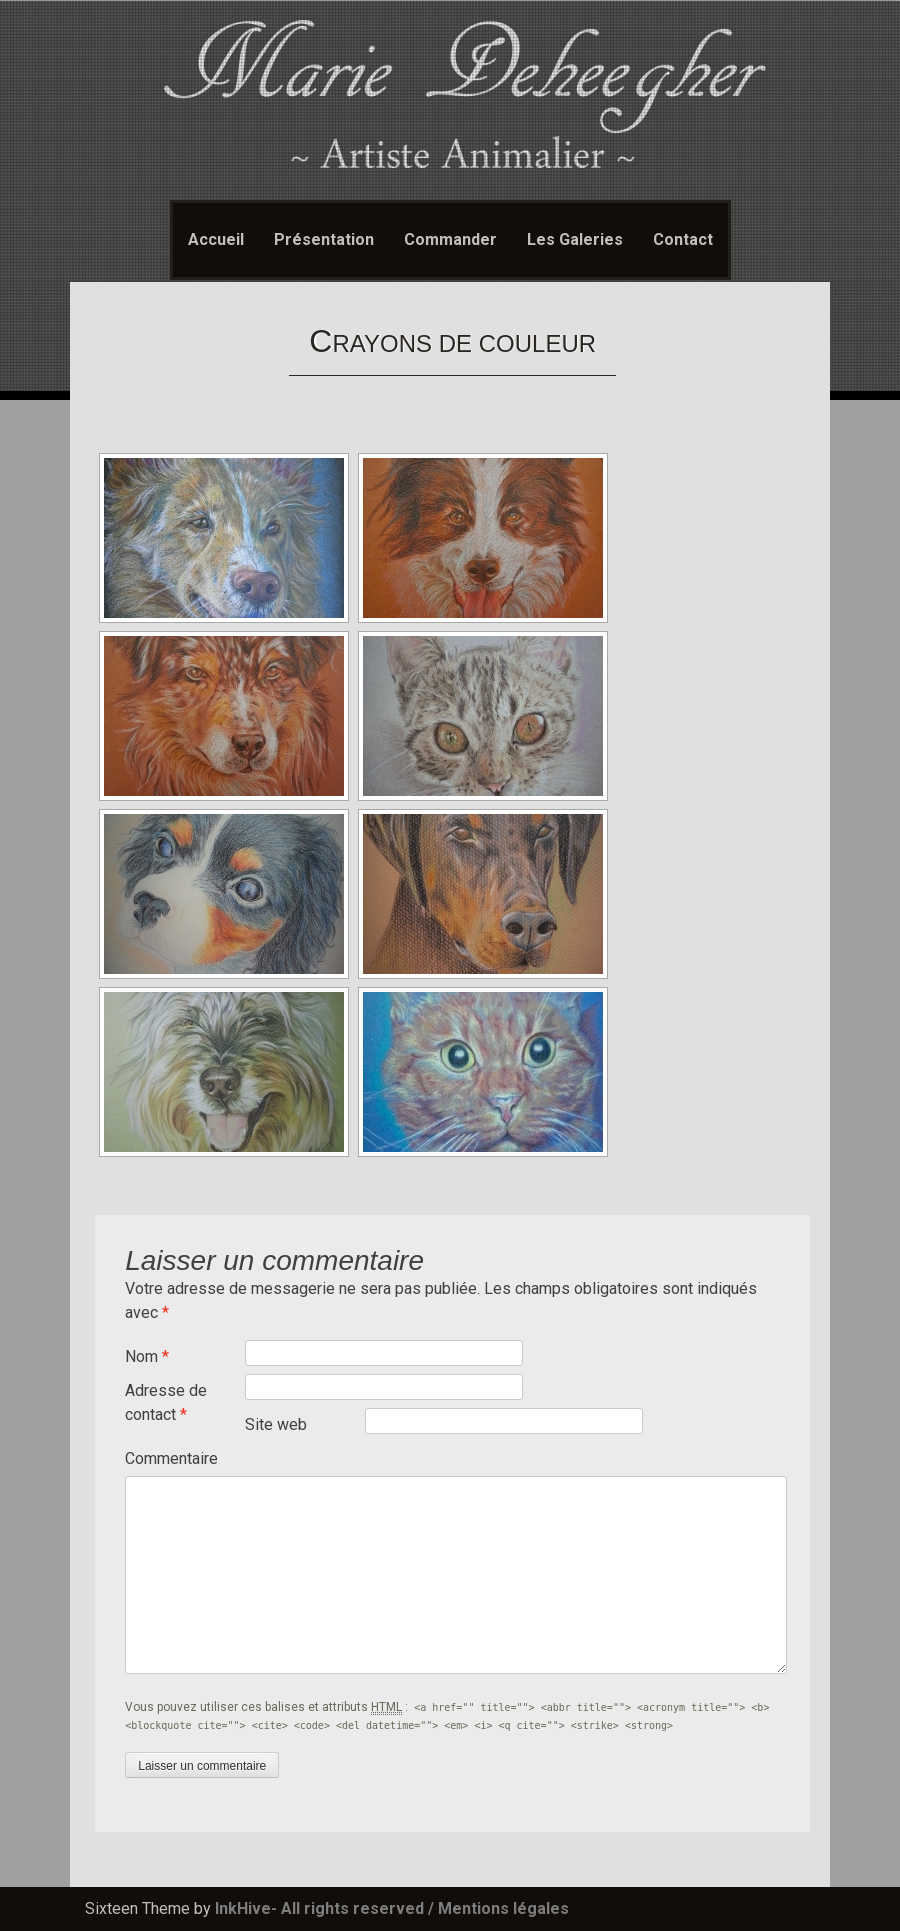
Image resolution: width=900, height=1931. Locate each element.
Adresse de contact (166, 1402)
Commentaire (171, 1458)
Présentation (324, 239)
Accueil (216, 239)
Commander (450, 239)
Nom (147, 1356)
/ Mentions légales (498, 1908)
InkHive (243, 1908)
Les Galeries (575, 239)
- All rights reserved (347, 1908)
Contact (683, 239)
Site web (276, 1424)
